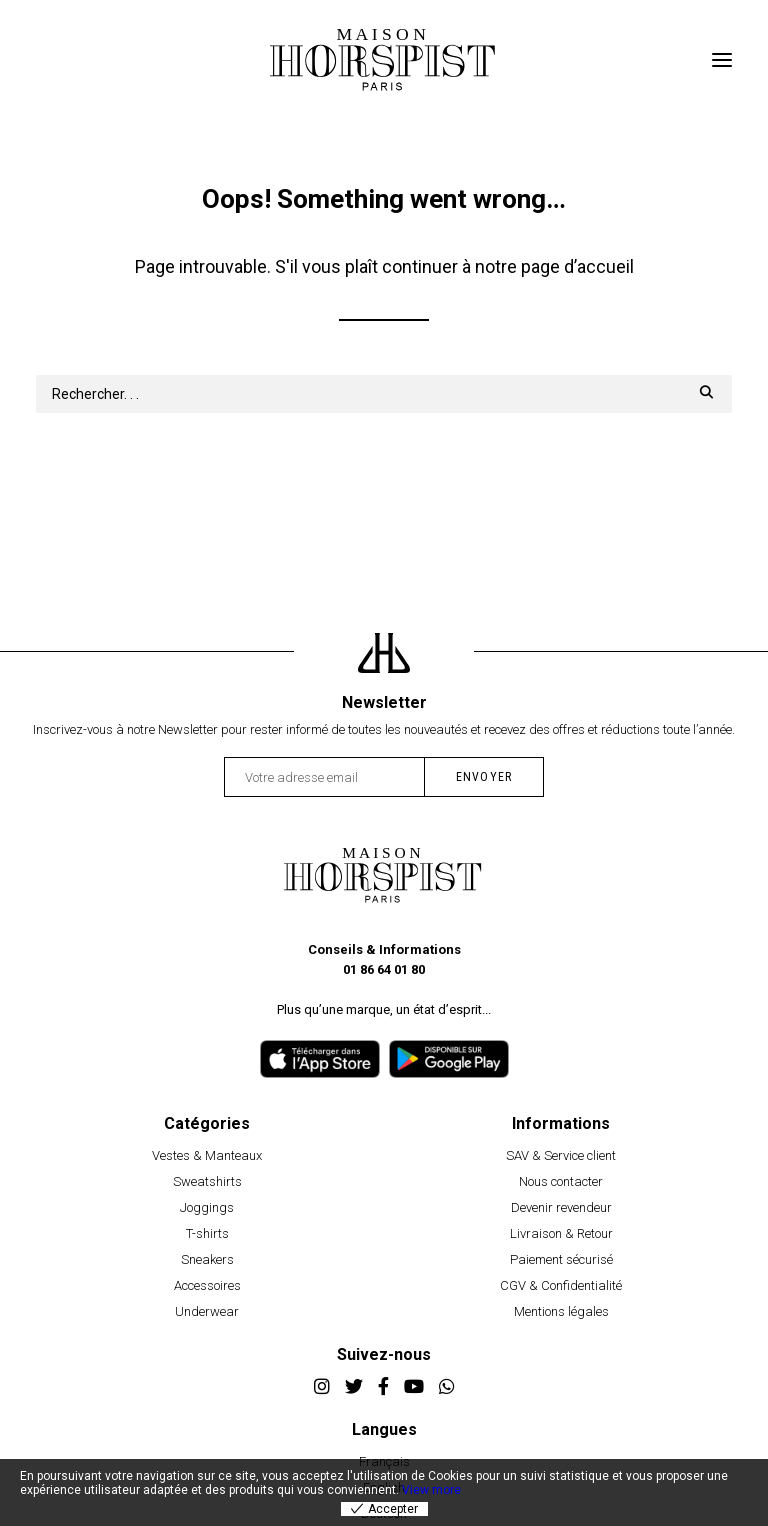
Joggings (207, 1207)
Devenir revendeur (561, 1207)
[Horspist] (384, 59)
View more (431, 1490)
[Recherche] (384, 394)
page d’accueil (577, 266)
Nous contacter (561, 1181)
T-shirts (207, 1233)
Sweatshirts (207, 1181)
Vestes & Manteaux (207, 1155)
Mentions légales (561, 1311)
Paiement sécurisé (561, 1259)
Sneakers (207, 1259)
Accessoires (207, 1285)
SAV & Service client (561, 1155)
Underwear (207, 1311)
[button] (722, 59)
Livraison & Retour (561, 1233)
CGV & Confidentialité (561, 1285)
